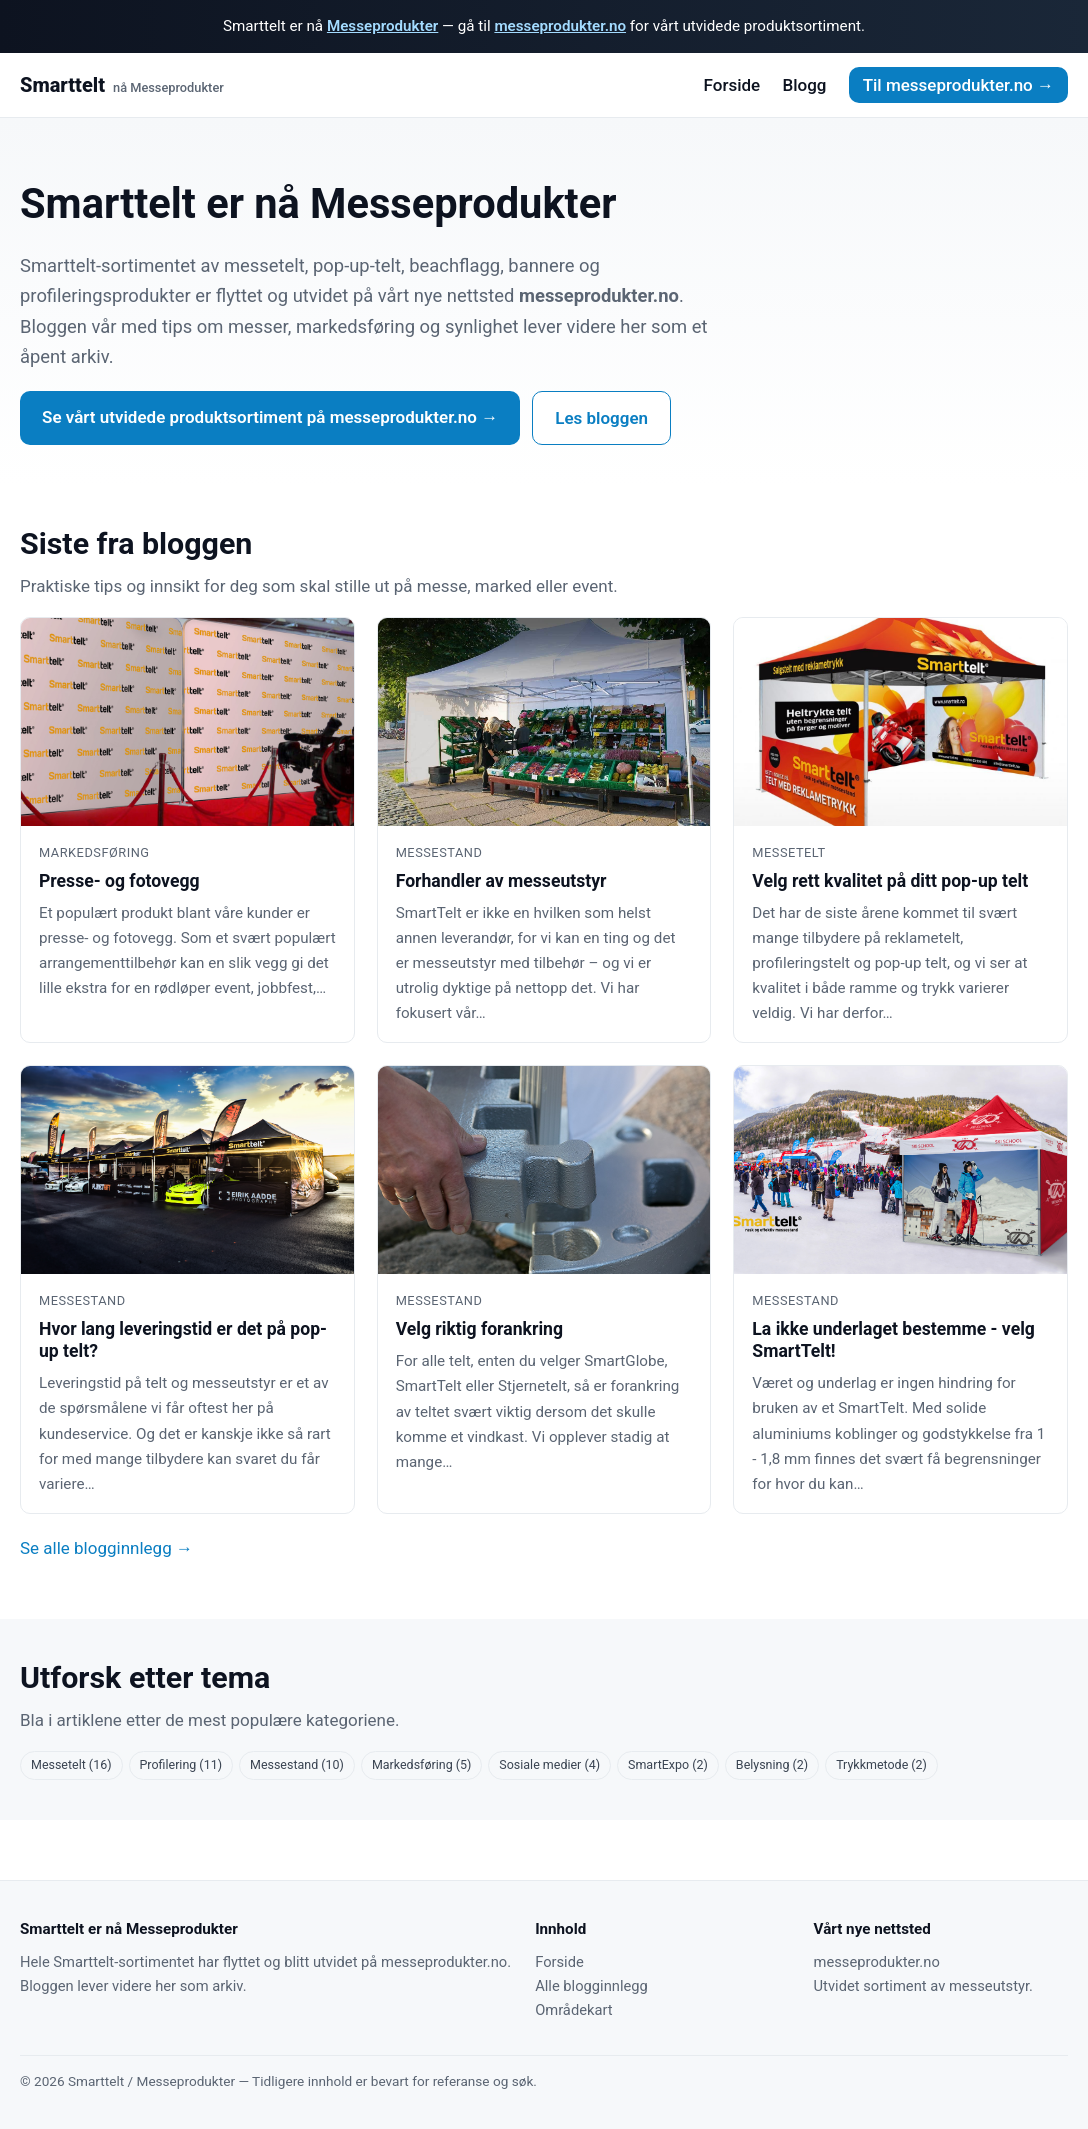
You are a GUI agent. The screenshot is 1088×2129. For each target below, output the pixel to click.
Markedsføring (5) (421, 1764)
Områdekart (573, 2010)
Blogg (804, 85)
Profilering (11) (181, 1764)
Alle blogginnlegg (591, 1986)
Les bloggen (601, 418)
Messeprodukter (382, 26)
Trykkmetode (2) (881, 1764)
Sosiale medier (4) (549, 1764)
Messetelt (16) (71, 1764)
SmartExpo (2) (668, 1764)
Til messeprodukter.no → (958, 85)
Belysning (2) (772, 1764)
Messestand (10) (297, 1764)
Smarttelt (122, 85)
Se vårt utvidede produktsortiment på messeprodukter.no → (270, 417)
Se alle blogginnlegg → (106, 1548)
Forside (732, 85)
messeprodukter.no (560, 26)
